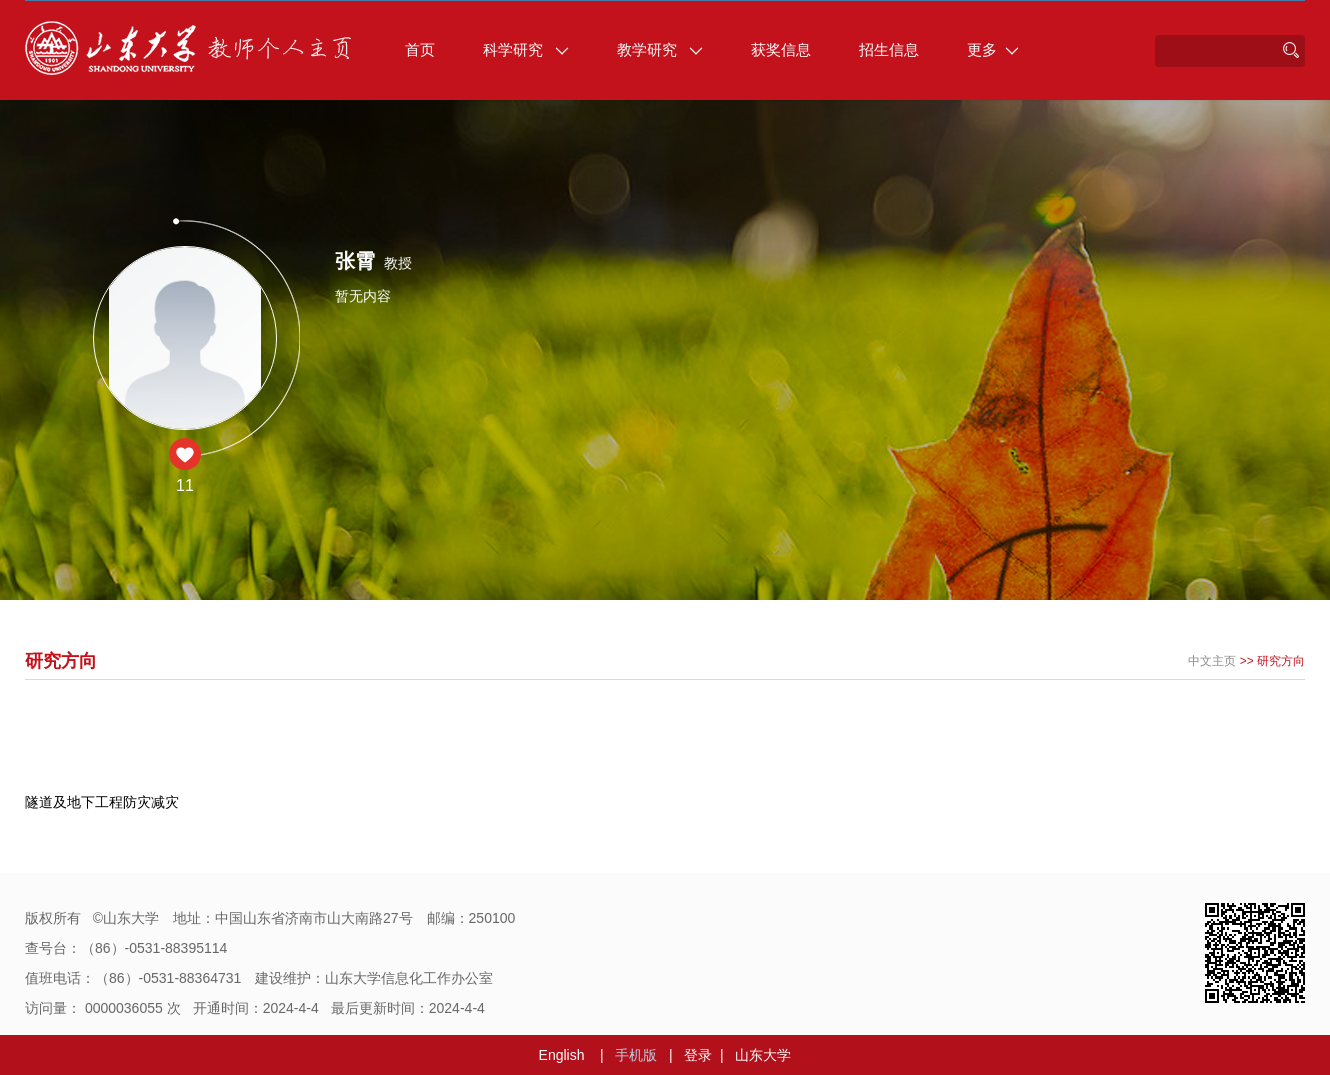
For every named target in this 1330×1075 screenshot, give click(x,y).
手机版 (636, 1055)
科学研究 (526, 49)
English (562, 1055)
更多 (993, 49)
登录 (698, 1055)
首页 (420, 49)
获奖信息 (781, 49)
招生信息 (889, 49)
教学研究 (660, 49)
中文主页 (1212, 661)
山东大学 (763, 1055)
